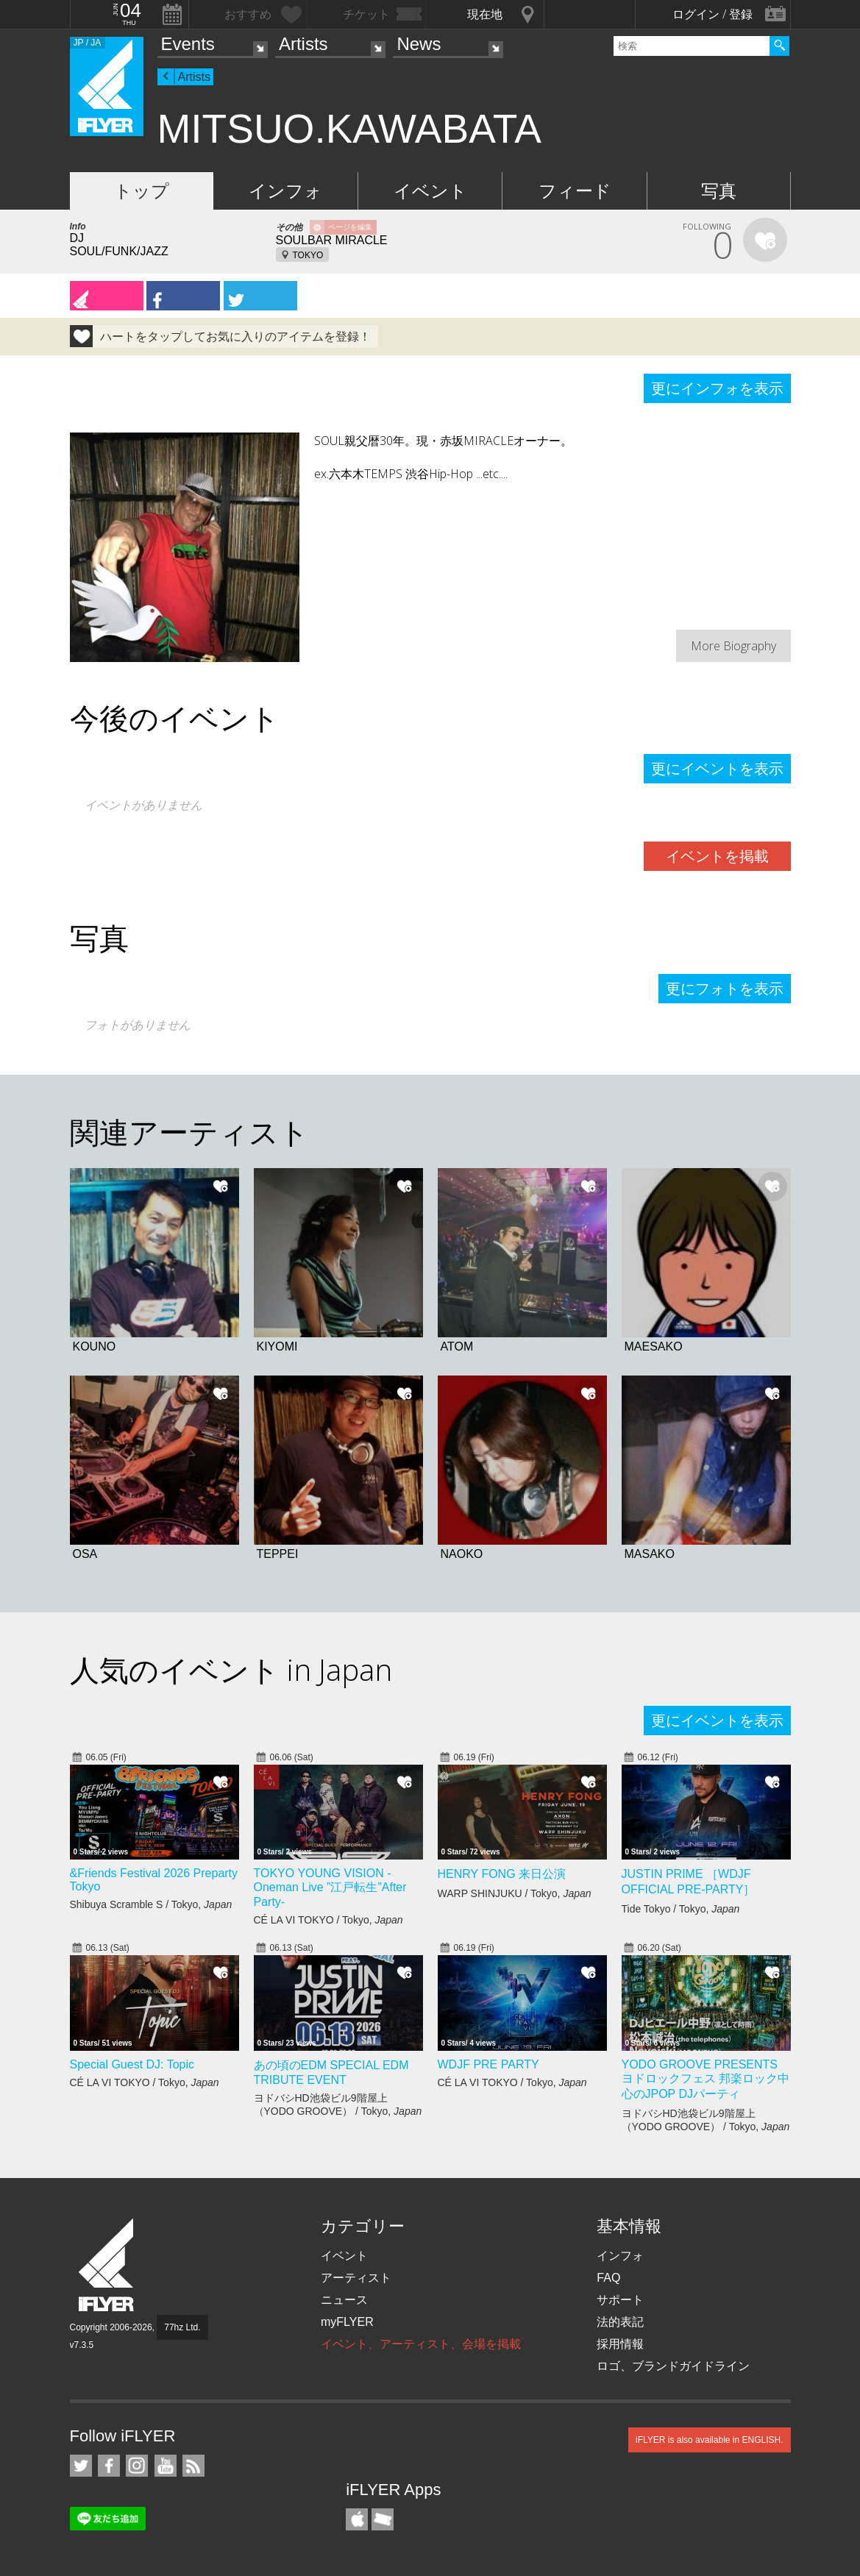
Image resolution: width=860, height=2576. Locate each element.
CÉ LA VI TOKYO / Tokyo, (328, 1920)
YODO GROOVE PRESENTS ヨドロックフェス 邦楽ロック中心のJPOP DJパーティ (705, 2079)
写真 (718, 191)
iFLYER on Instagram (137, 2466)
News (419, 44)
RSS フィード (193, 2466)
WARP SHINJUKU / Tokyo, (514, 1893)
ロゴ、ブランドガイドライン (673, 2366)
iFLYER (107, 2265)
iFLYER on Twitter (81, 2466)
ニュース (344, 2300)
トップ (141, 191)
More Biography (733, 646)
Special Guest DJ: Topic (132, 2064)
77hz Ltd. (182, 2327)
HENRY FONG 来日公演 (502, 1874)
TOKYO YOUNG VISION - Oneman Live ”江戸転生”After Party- (330, 1887)
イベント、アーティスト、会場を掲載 (421, 2344)
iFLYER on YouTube (165, 2466)
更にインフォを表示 (717, 388)
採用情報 (620, 2344)
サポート (620, 2300)
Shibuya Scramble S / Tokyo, (151, 1904)
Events (188, 44)
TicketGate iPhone (383, 2519)
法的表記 (620, 2322)
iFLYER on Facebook (109, 2466)
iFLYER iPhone (357, 2519)
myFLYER (347, 2322)
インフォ (285, 191)
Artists (303, 44)
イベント (430, 191)
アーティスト (356, 2277)
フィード (575, 191)
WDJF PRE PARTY (488, 2064)
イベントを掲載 (717, 856)
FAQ (608, 2277)
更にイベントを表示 (717, 769)
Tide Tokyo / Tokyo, (681, 1909)
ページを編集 (350, 227)
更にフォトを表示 (724, 989)
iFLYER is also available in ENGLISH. (709, 2440)
